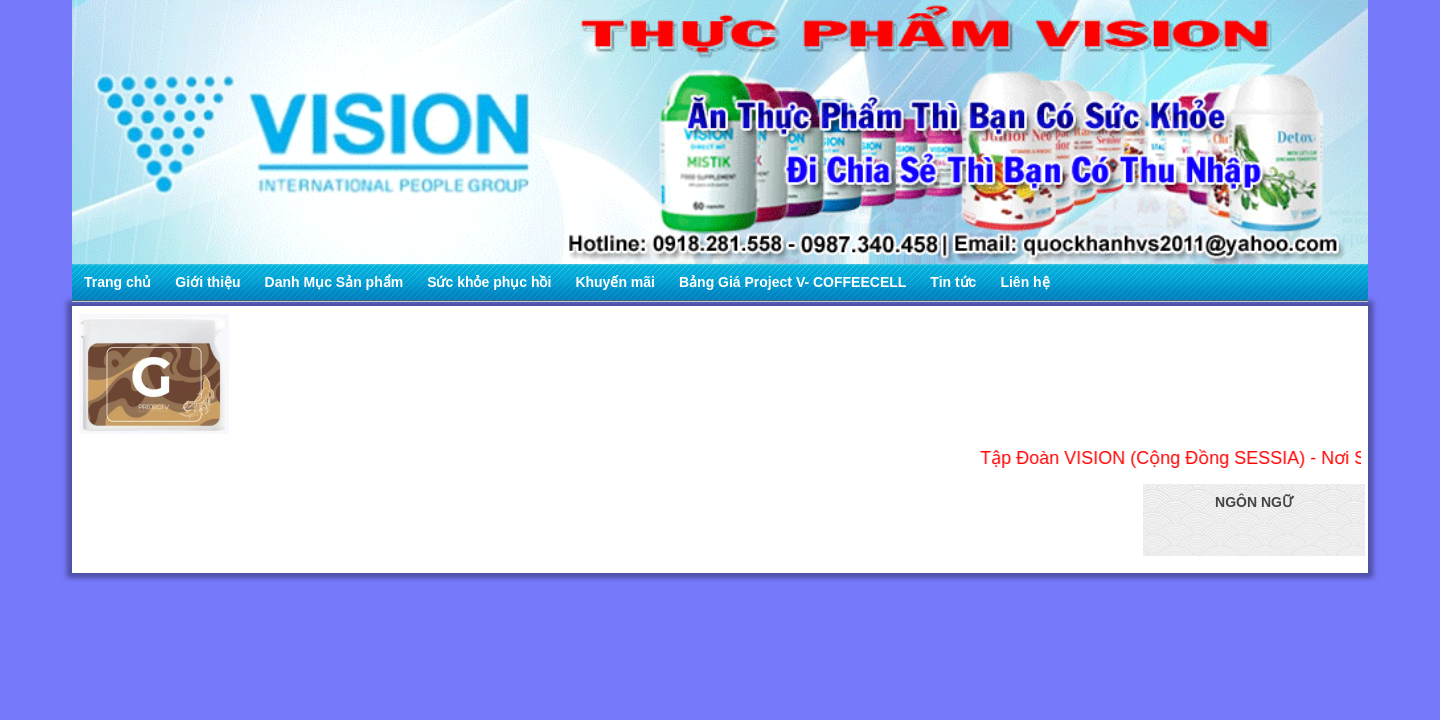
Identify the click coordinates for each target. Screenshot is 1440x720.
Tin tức (953, 282)
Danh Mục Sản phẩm (334, 282)
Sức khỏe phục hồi (489, 282)
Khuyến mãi (615, 282)
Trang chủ (117, 282)
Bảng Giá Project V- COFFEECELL (792, 282)
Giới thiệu (207, 282)
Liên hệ (1024, 282)
